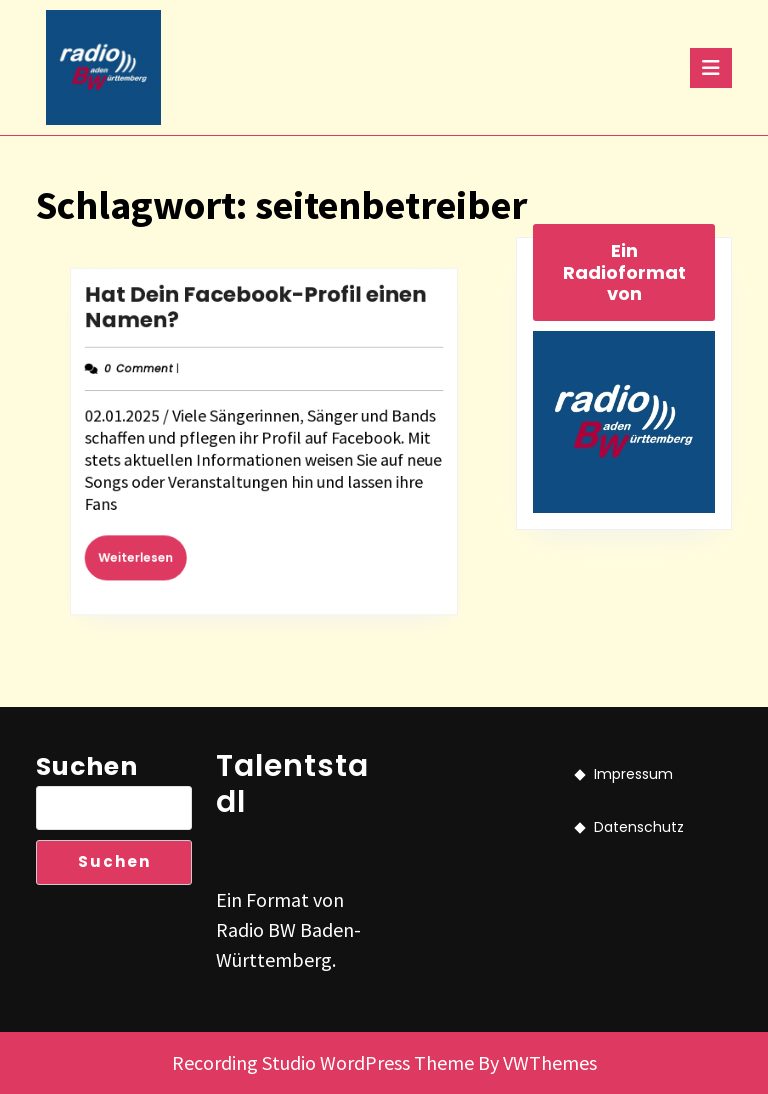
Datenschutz (639, 827)
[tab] (711, 68)
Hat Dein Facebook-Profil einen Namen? (257, 321)
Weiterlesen (155, 545)
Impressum (633, 774)
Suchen (87, 766)
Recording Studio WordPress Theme (323, 1062)
